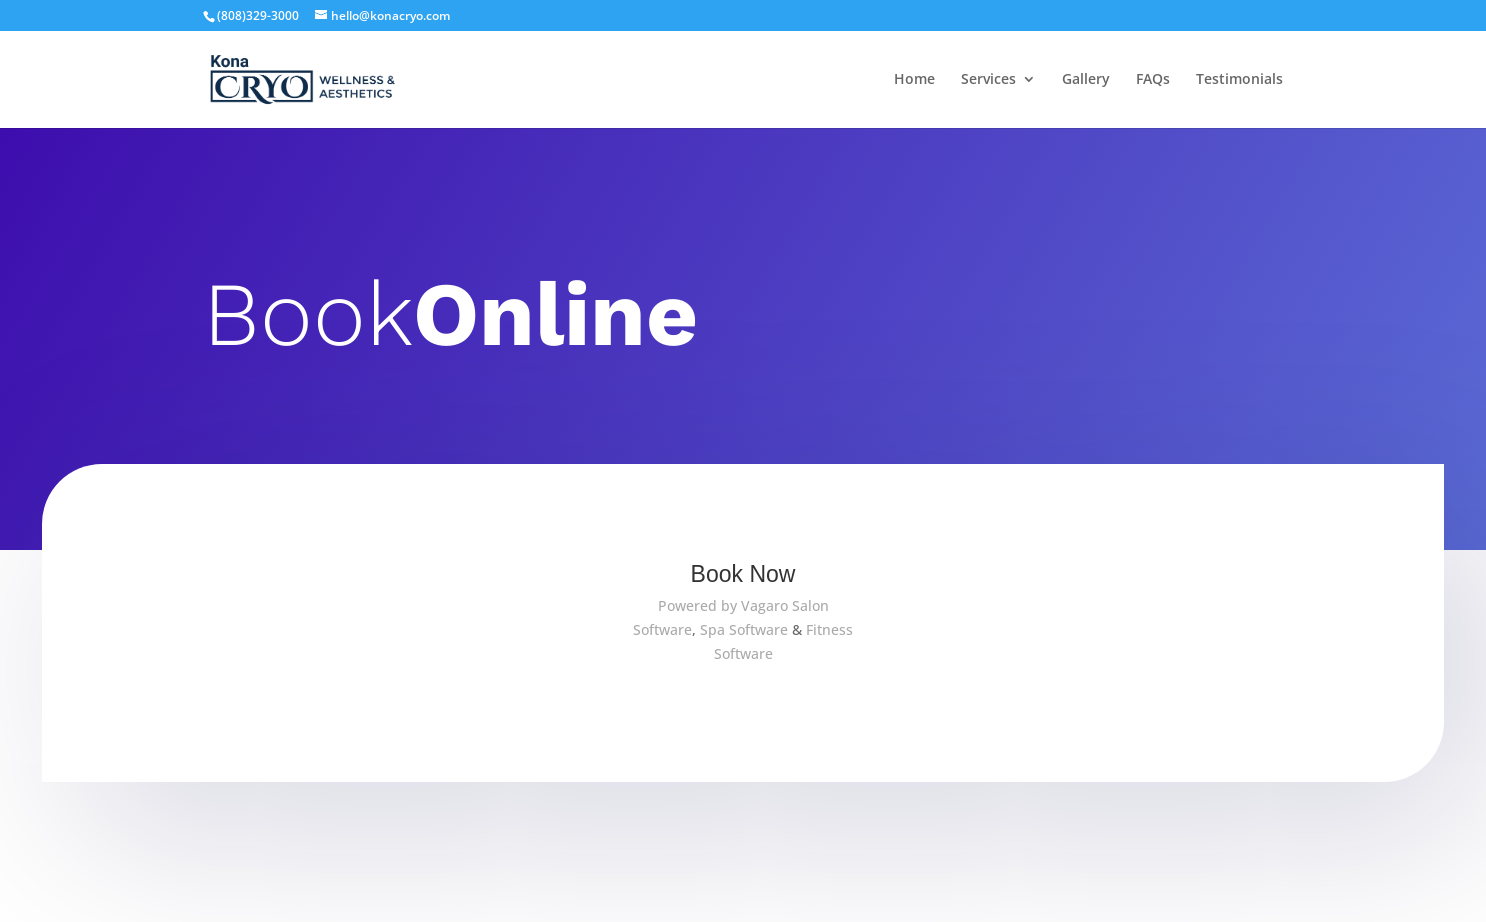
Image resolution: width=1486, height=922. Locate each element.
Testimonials (1239, 80)
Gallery (1086, 80)
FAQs (1153, 80)
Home (914, 80)
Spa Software (744, 629)
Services (988, 80)
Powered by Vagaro (723, 605)
